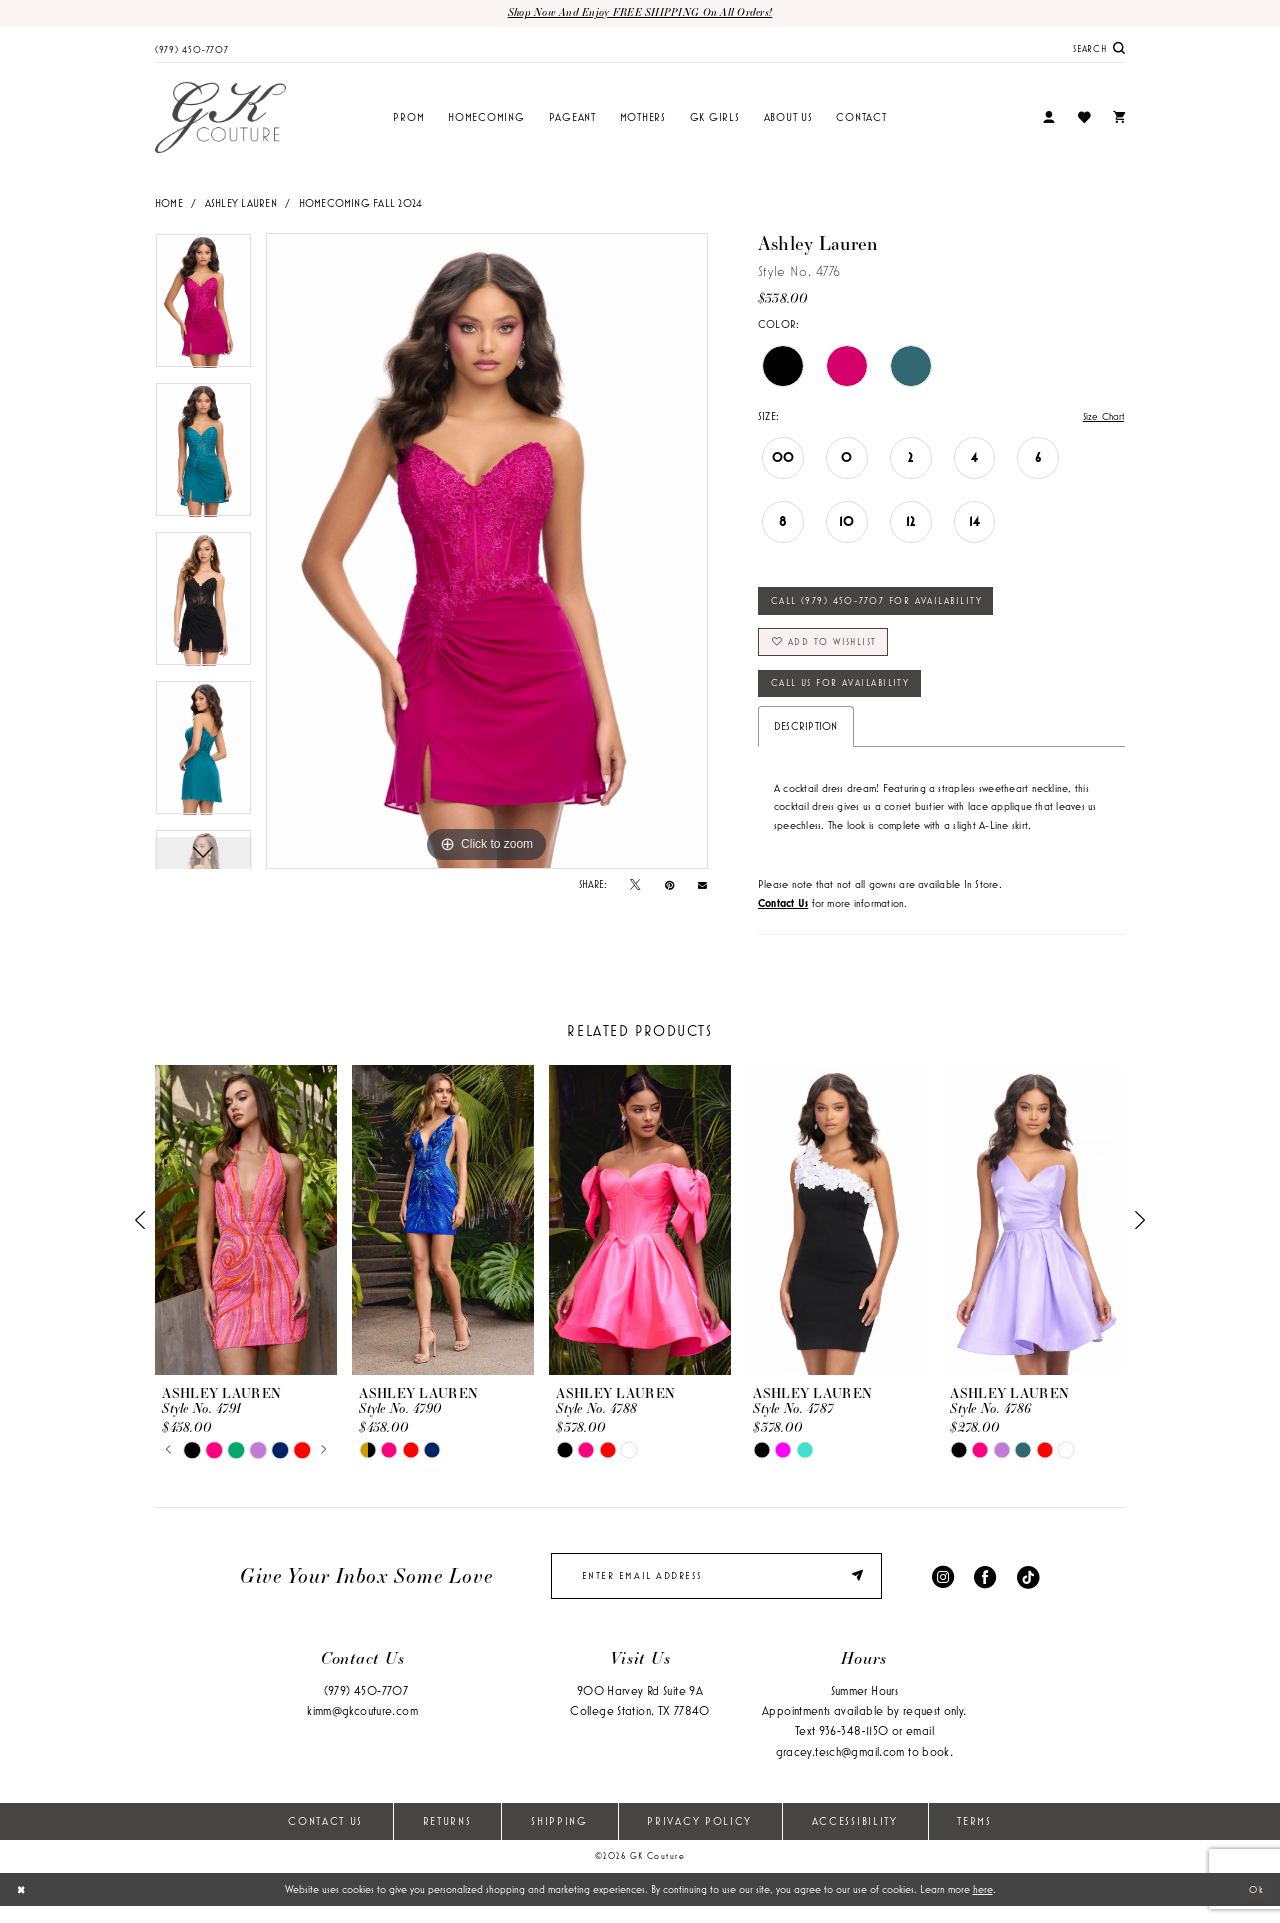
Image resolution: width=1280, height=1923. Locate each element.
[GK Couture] (220, 119)
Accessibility (855, 1837)
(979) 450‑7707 (366, 1707)
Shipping (559, 1837)
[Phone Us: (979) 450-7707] (192, 49)
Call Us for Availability (847, 694)
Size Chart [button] (1101, 418)
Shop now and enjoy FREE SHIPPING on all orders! (640, 13)
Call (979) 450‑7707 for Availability (884, 605)
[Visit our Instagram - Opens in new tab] (943, 1590)
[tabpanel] (203, 308)
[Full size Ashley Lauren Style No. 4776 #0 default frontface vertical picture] (487, 552)
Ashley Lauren (241, 204)
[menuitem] (192, 49)
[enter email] (716, 1591)
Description (806, 739)
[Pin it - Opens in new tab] (669, 886)
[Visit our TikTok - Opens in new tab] (1028, 1590)
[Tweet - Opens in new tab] (635, 886)
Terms (974, 1837)
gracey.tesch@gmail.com (840, 1767)
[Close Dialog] (22, 1906)
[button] (1049, 119)
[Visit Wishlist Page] (1083, 118)
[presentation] (246, 1234)
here (983, 1906)
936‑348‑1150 (854, 1747)
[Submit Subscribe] (858, 1591)
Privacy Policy (699, 1837)
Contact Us (325, 1837)
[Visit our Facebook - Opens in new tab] (985, 1590)
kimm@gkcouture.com (362, 1727)
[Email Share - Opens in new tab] (702, 885)
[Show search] (1099, 49)
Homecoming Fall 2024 (361, 204)
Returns (447, 1837)
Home (169, 204)
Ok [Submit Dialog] (1255, 1906)
